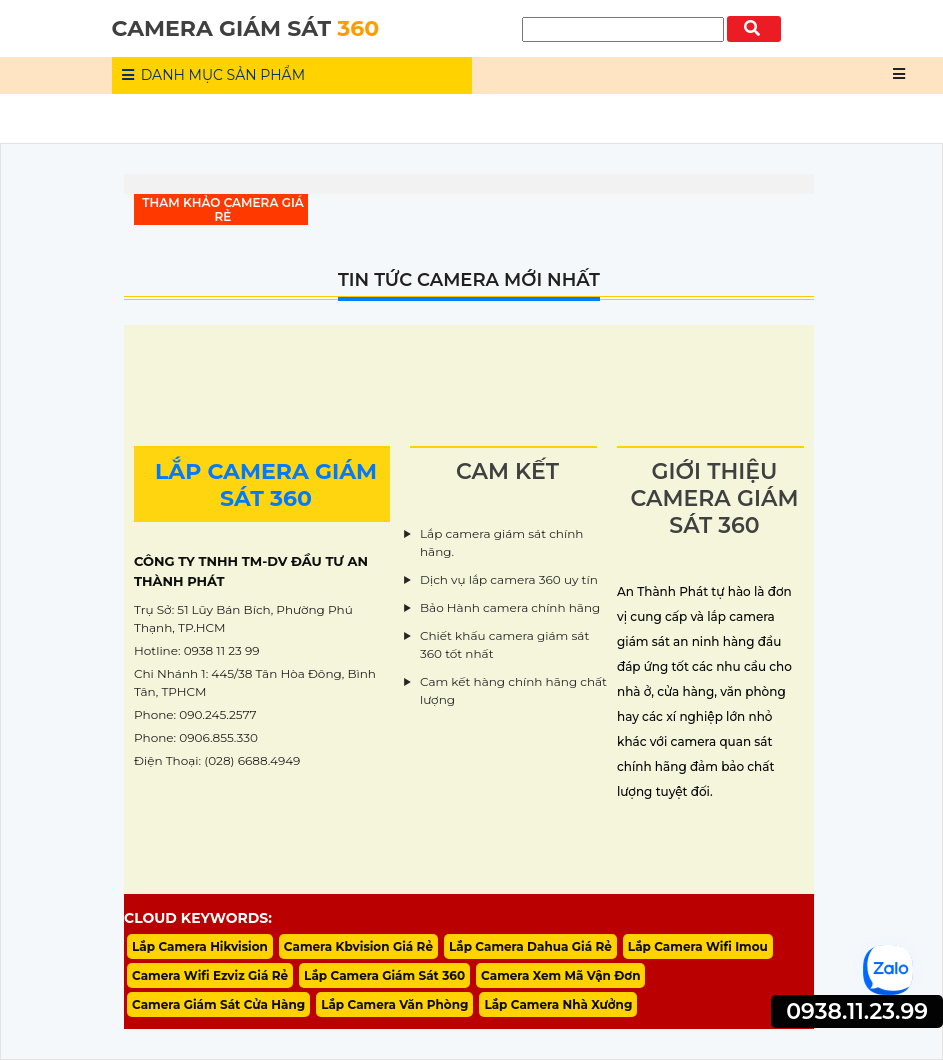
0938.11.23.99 (857, 1011)
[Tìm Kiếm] (623, 29)
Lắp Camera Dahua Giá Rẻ (530, 946)
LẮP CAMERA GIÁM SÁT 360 (266, 485)
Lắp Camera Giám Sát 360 (384, 975)
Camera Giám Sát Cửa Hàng (218, 1004)
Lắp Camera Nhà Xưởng (558, 1004)
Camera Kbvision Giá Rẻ (358, 946)
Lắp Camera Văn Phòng (394, 1004)
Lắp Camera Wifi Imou (698, 946)
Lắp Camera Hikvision (200, 946)
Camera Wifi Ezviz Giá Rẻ (210, 975)
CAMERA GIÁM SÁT (246, 28)
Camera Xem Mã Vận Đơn (560, 975)
